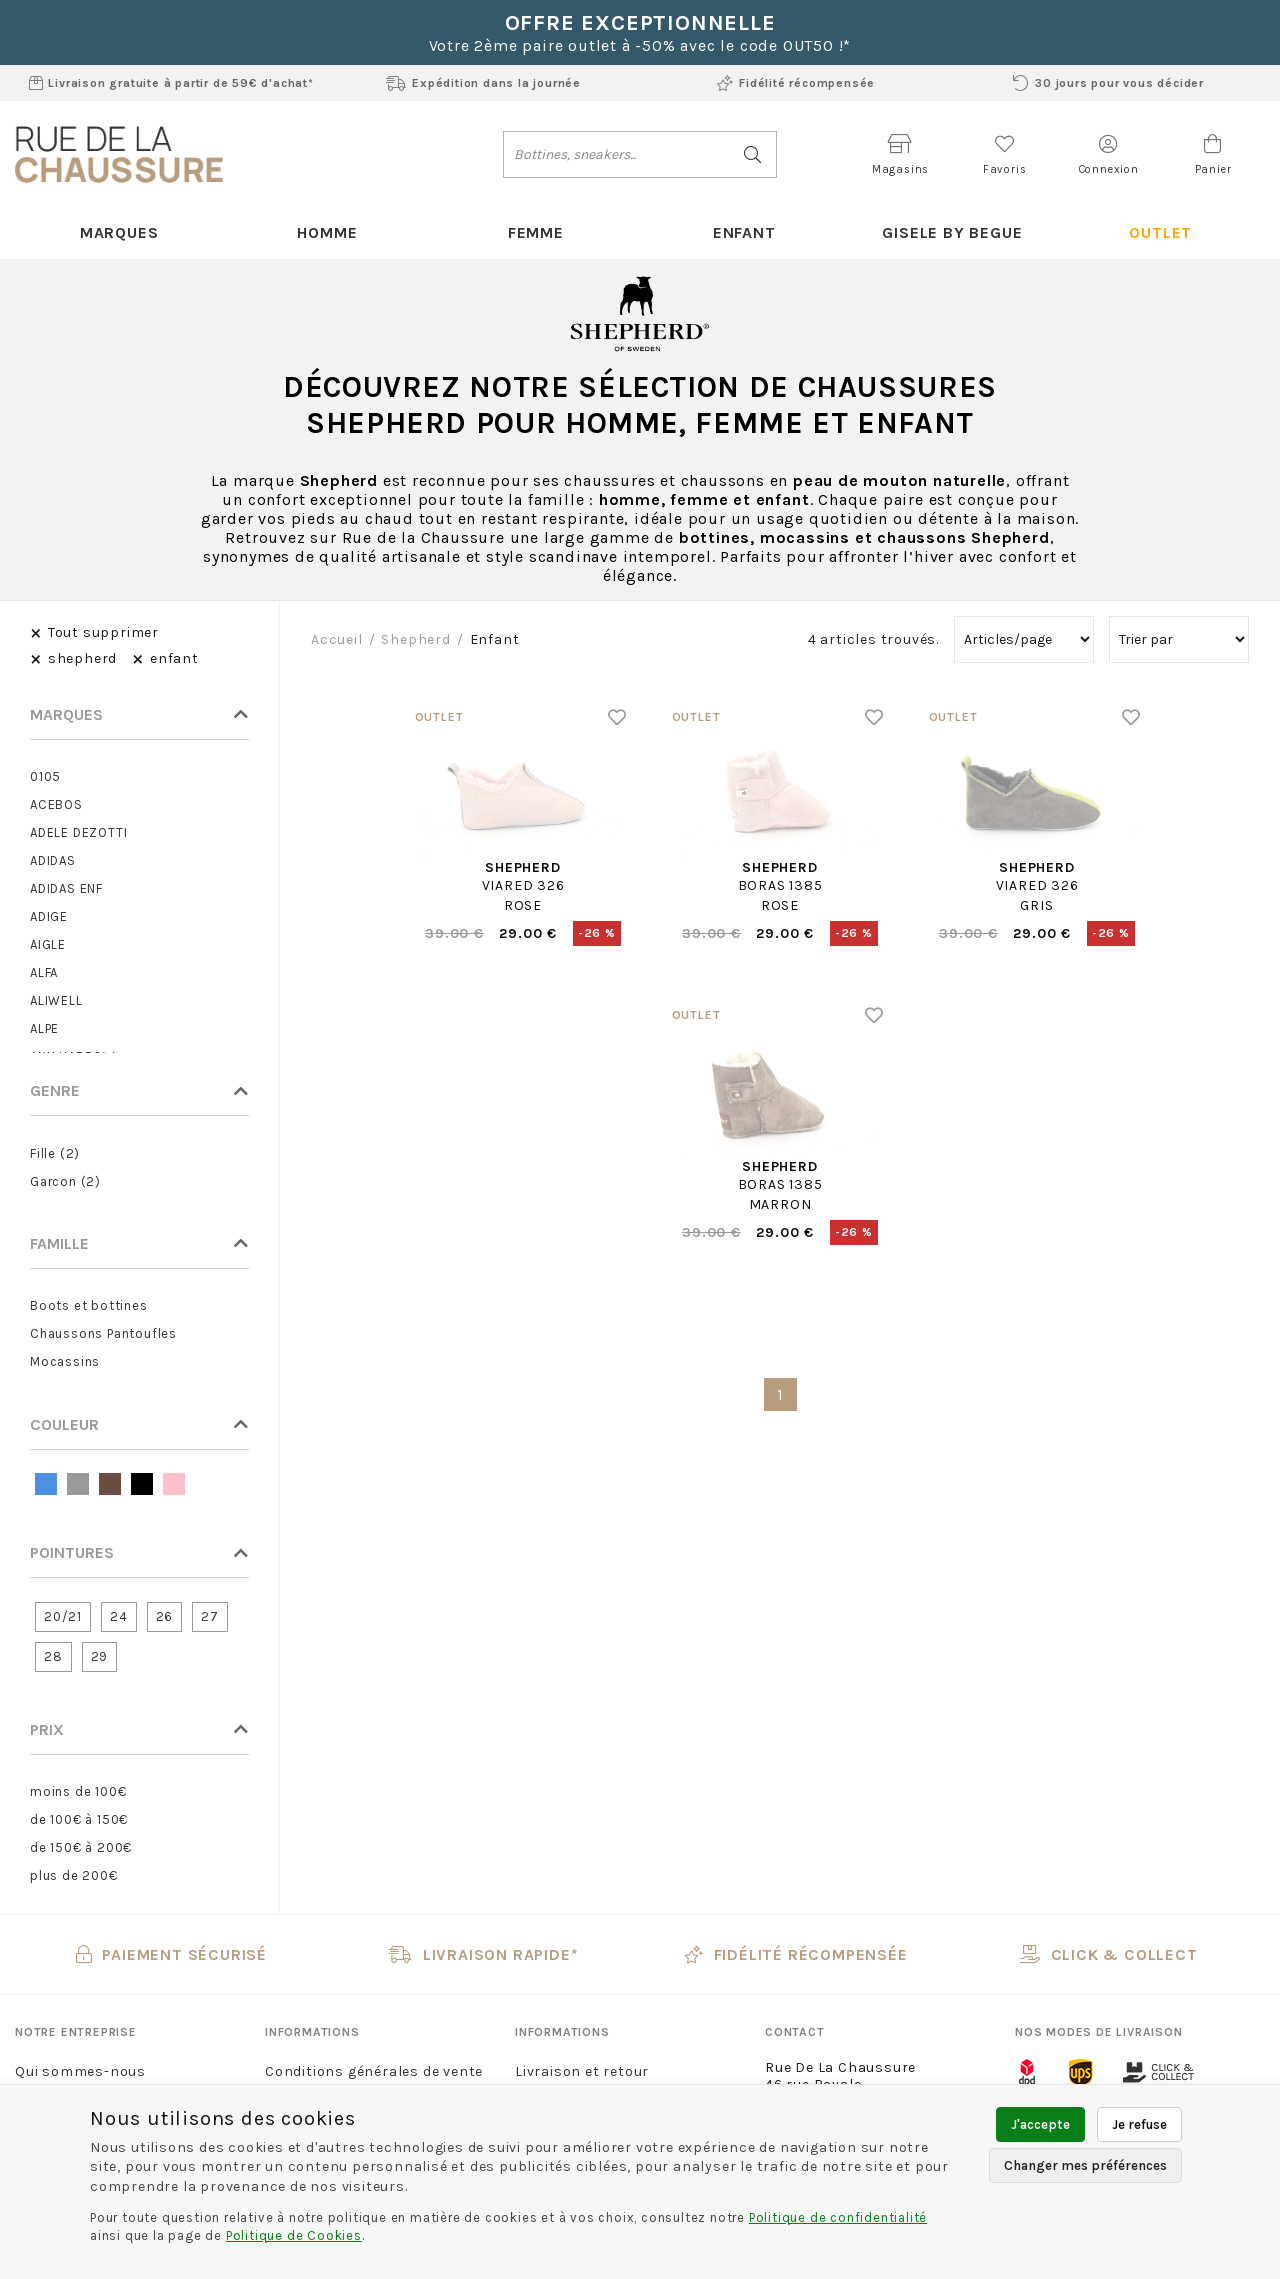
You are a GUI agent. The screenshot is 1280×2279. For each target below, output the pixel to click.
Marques (119, 232)
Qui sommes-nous (80, 2071)
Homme (327, 232)
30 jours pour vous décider (1108, 83)
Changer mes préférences (1085, 2165)
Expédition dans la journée (483, 83)
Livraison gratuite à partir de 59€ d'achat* (171, 83)
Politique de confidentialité (838, 2217)
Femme (536, 232)
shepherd (415, 639)
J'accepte (1040, 2124)
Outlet (1160, 232)
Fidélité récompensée (796, 83)
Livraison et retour (582, 2071)
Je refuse (1139, 2124)
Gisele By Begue (952, 232)
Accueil (337, 639)
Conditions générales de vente (374, 2071)
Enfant (744, 232)
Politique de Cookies (294, 2235)
